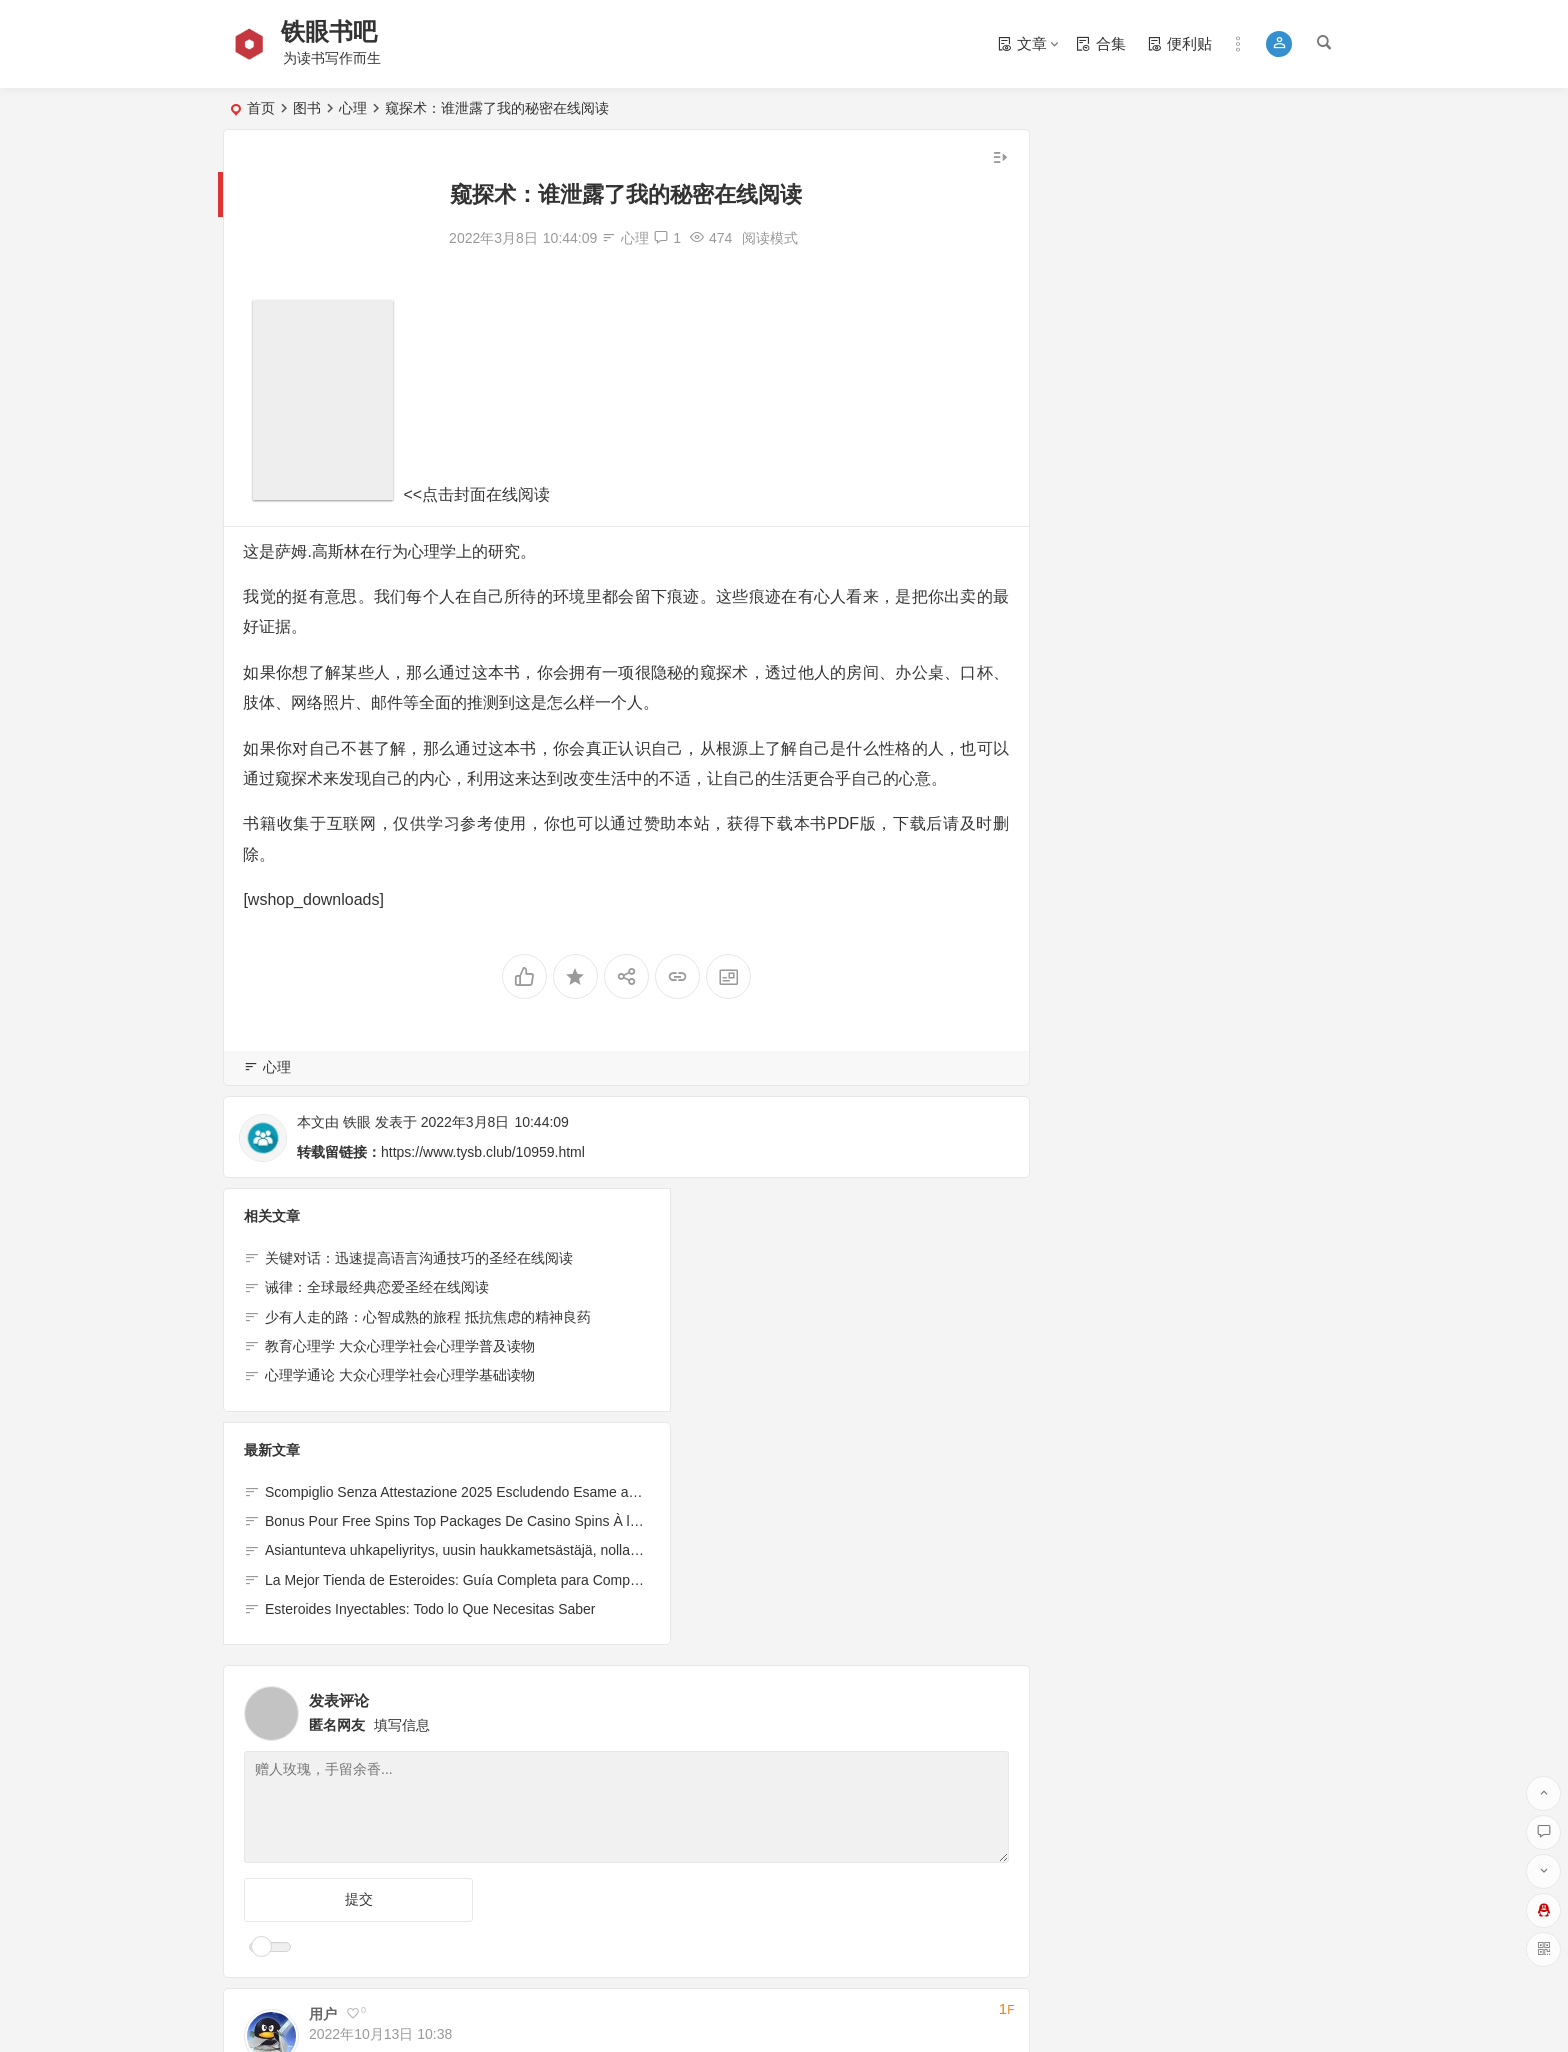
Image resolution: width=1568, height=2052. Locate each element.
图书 (307, 108)
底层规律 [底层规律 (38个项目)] (1088, 229)
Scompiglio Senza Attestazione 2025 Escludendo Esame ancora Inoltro (823, 1259)
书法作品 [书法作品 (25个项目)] (1186, 197)
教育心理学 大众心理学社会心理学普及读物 (400, 1347)
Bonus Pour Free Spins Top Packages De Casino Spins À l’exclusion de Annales (823, 1288)
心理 (353, 108)
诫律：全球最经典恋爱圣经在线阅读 (377, 1288)
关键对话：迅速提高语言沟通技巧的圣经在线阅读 (419, 1259)
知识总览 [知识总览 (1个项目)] (1284, 229)
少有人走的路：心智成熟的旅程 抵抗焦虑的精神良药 (428, 1317)
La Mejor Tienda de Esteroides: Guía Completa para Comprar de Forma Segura (823, 1347)
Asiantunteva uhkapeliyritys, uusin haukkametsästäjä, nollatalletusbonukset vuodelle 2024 (823, 1317)
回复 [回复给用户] (332, 1825)
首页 (261, 108)
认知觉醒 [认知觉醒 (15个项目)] (1284, 197)
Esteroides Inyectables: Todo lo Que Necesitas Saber (823, 1376)
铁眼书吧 (331, 31)
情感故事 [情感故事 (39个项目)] (1186, 229)
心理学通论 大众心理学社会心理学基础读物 (400, 1376)
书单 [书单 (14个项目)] (1088, 197)
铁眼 (357, 1122)
